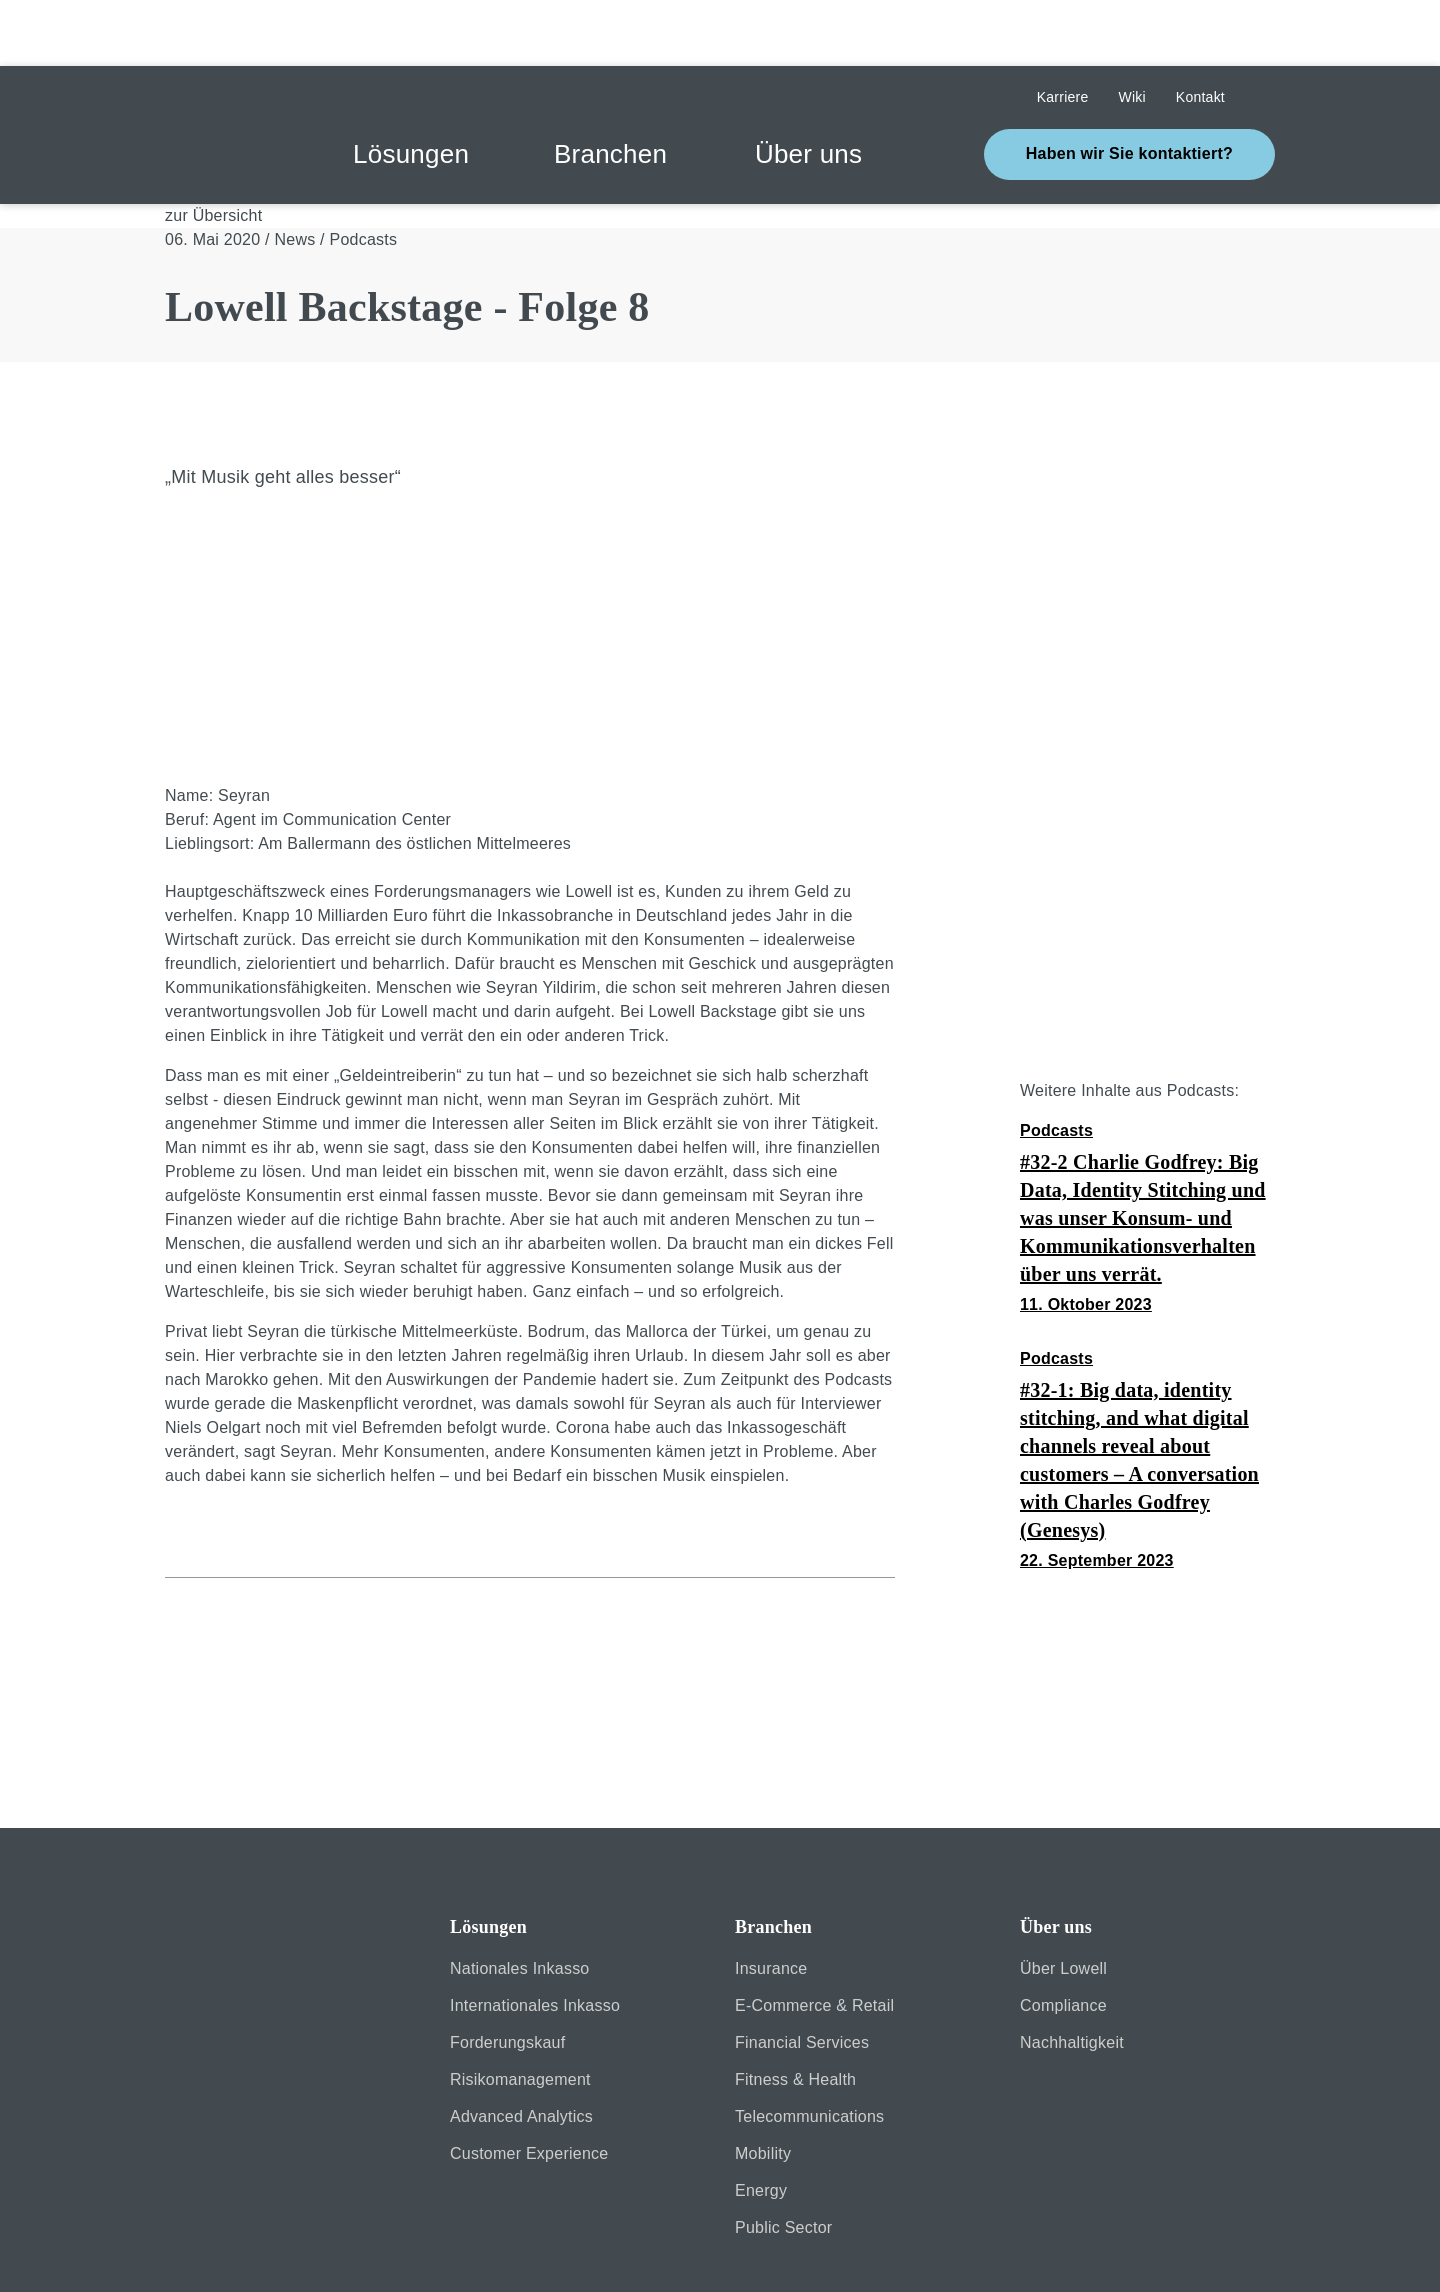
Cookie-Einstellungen (1050, 2250)
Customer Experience (529, 2087)
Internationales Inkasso (535, 1939)
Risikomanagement (520, 2013)
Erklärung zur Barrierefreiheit (693, 2250)
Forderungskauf (507, 1976)
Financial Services (802, 1976)
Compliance (1063, 1939)
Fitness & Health (795, 2013)
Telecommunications (809, 2050)
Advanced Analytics (521, 2050)
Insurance (771, 1902)
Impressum (337, 2250)
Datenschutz (483, 2250)
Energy (761, 2124)
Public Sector (783, 2161)
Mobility (763, 2087)
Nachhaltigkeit (1072, 1976)
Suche (1265, 32)
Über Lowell (1063, 1902)
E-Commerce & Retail (814, 1939)
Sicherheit (202, 2250)
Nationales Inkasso (520, 1902)
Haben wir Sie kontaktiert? (1129, 87)
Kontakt (885, 2250)
